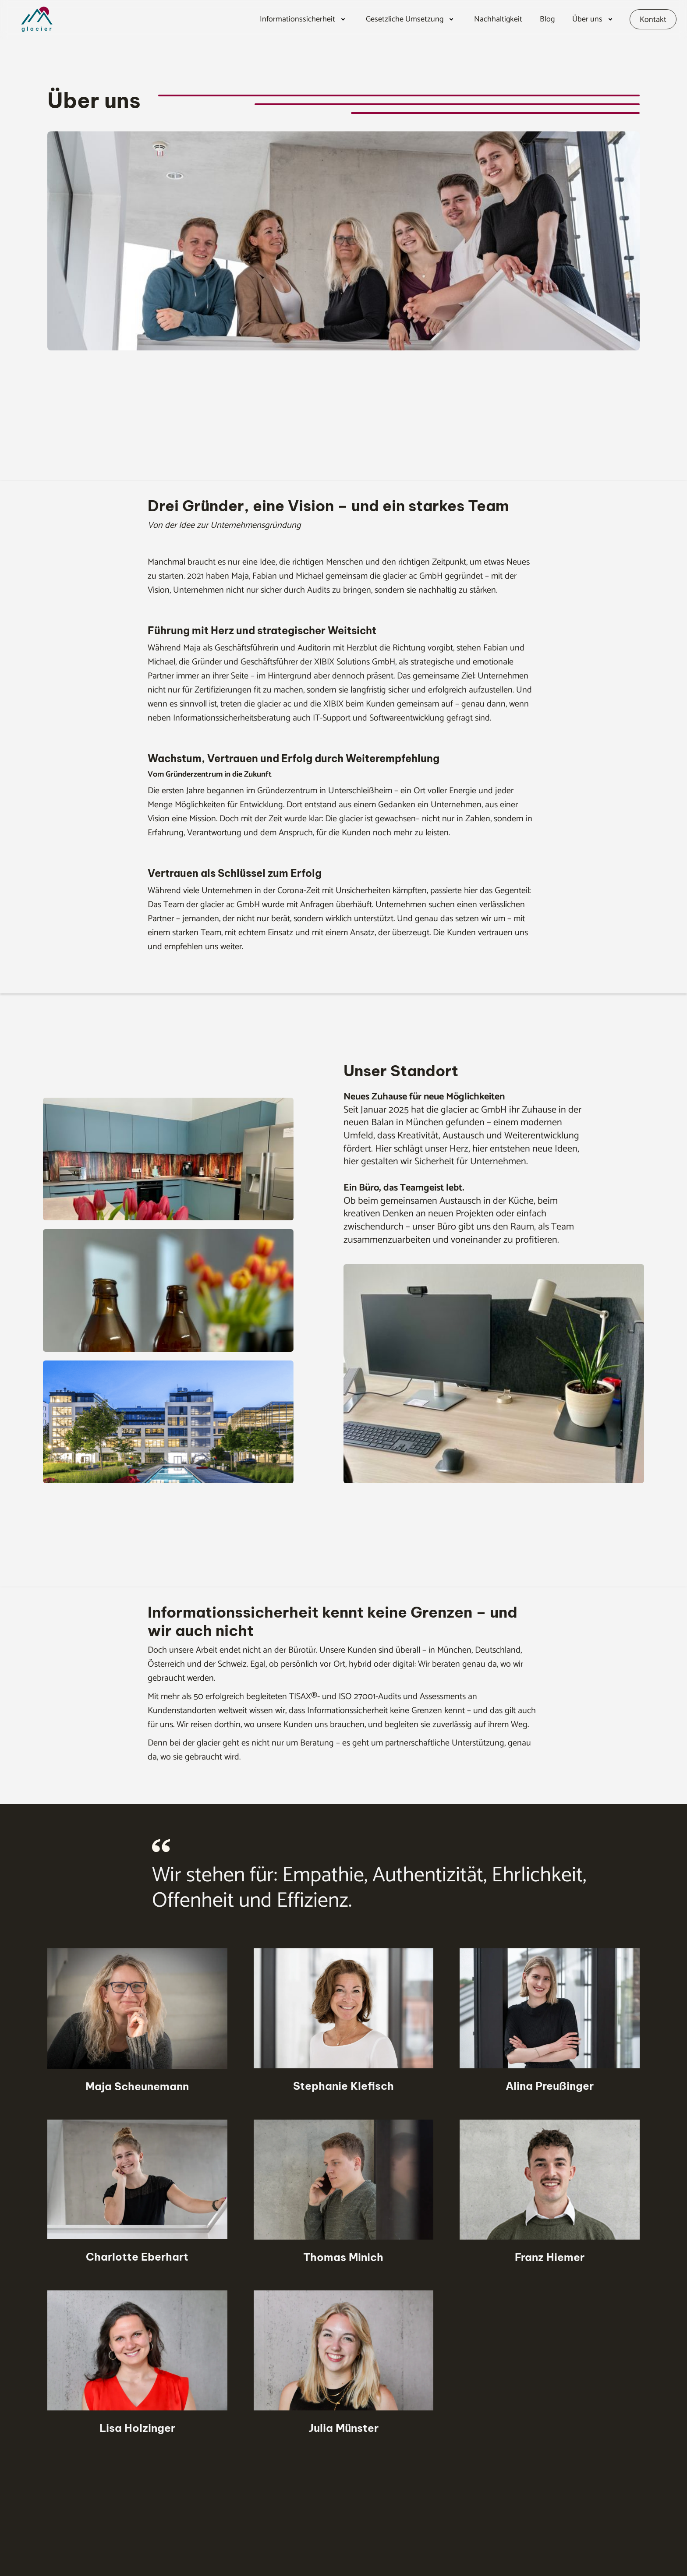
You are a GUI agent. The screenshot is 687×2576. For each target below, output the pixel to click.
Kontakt (653, 19)
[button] (304, 19)
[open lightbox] (168, 1165)
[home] (54, 19)
